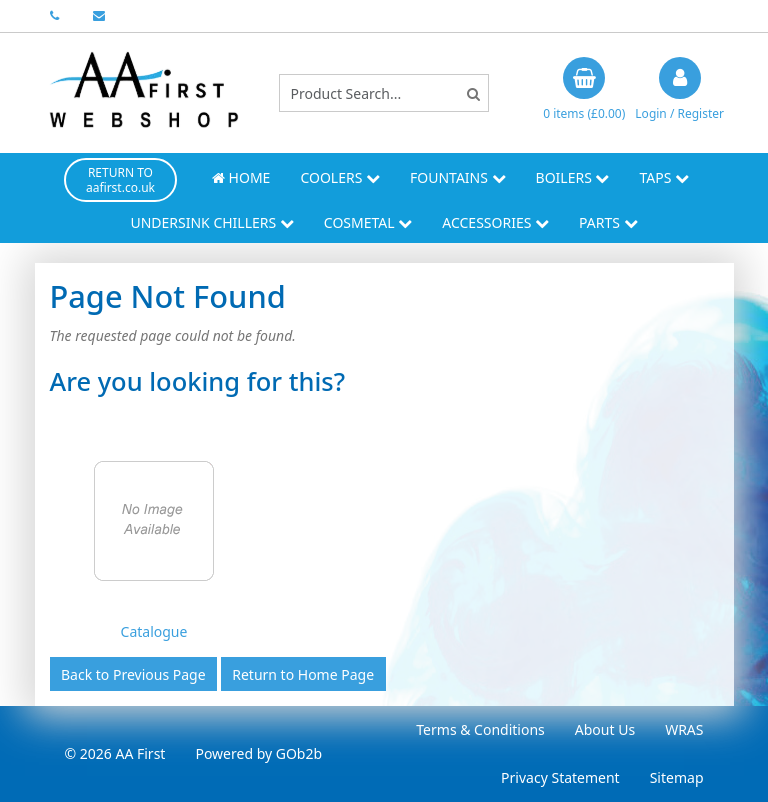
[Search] (473, 93)
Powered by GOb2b (258, 753)
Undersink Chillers (211, 222)
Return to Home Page (303, 674)
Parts (608, 222)
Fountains (458, 177)
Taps (664, 177)
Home (241, 177)
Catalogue (154, 631)
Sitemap (677, 777)
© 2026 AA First (115, 753)
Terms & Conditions (480, 729)
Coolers (340, 177)
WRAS (684, 729)
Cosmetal (368, 222)
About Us (605, 729)
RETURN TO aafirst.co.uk (120, 180)
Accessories (495, 222)
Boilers (573, 177)
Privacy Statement (560, 777)
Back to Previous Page (133, 674)
